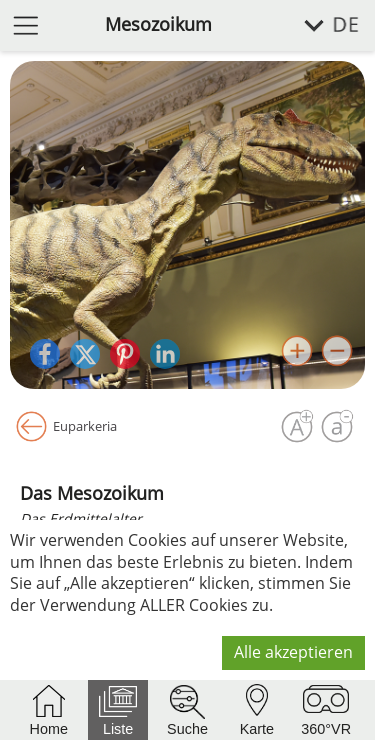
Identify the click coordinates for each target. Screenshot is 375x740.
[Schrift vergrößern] (297, 427)
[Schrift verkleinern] (337, 427)
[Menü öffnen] (26, 24)
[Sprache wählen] (320, 25)
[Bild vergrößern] (297, 351)
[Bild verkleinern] (337, 351)
